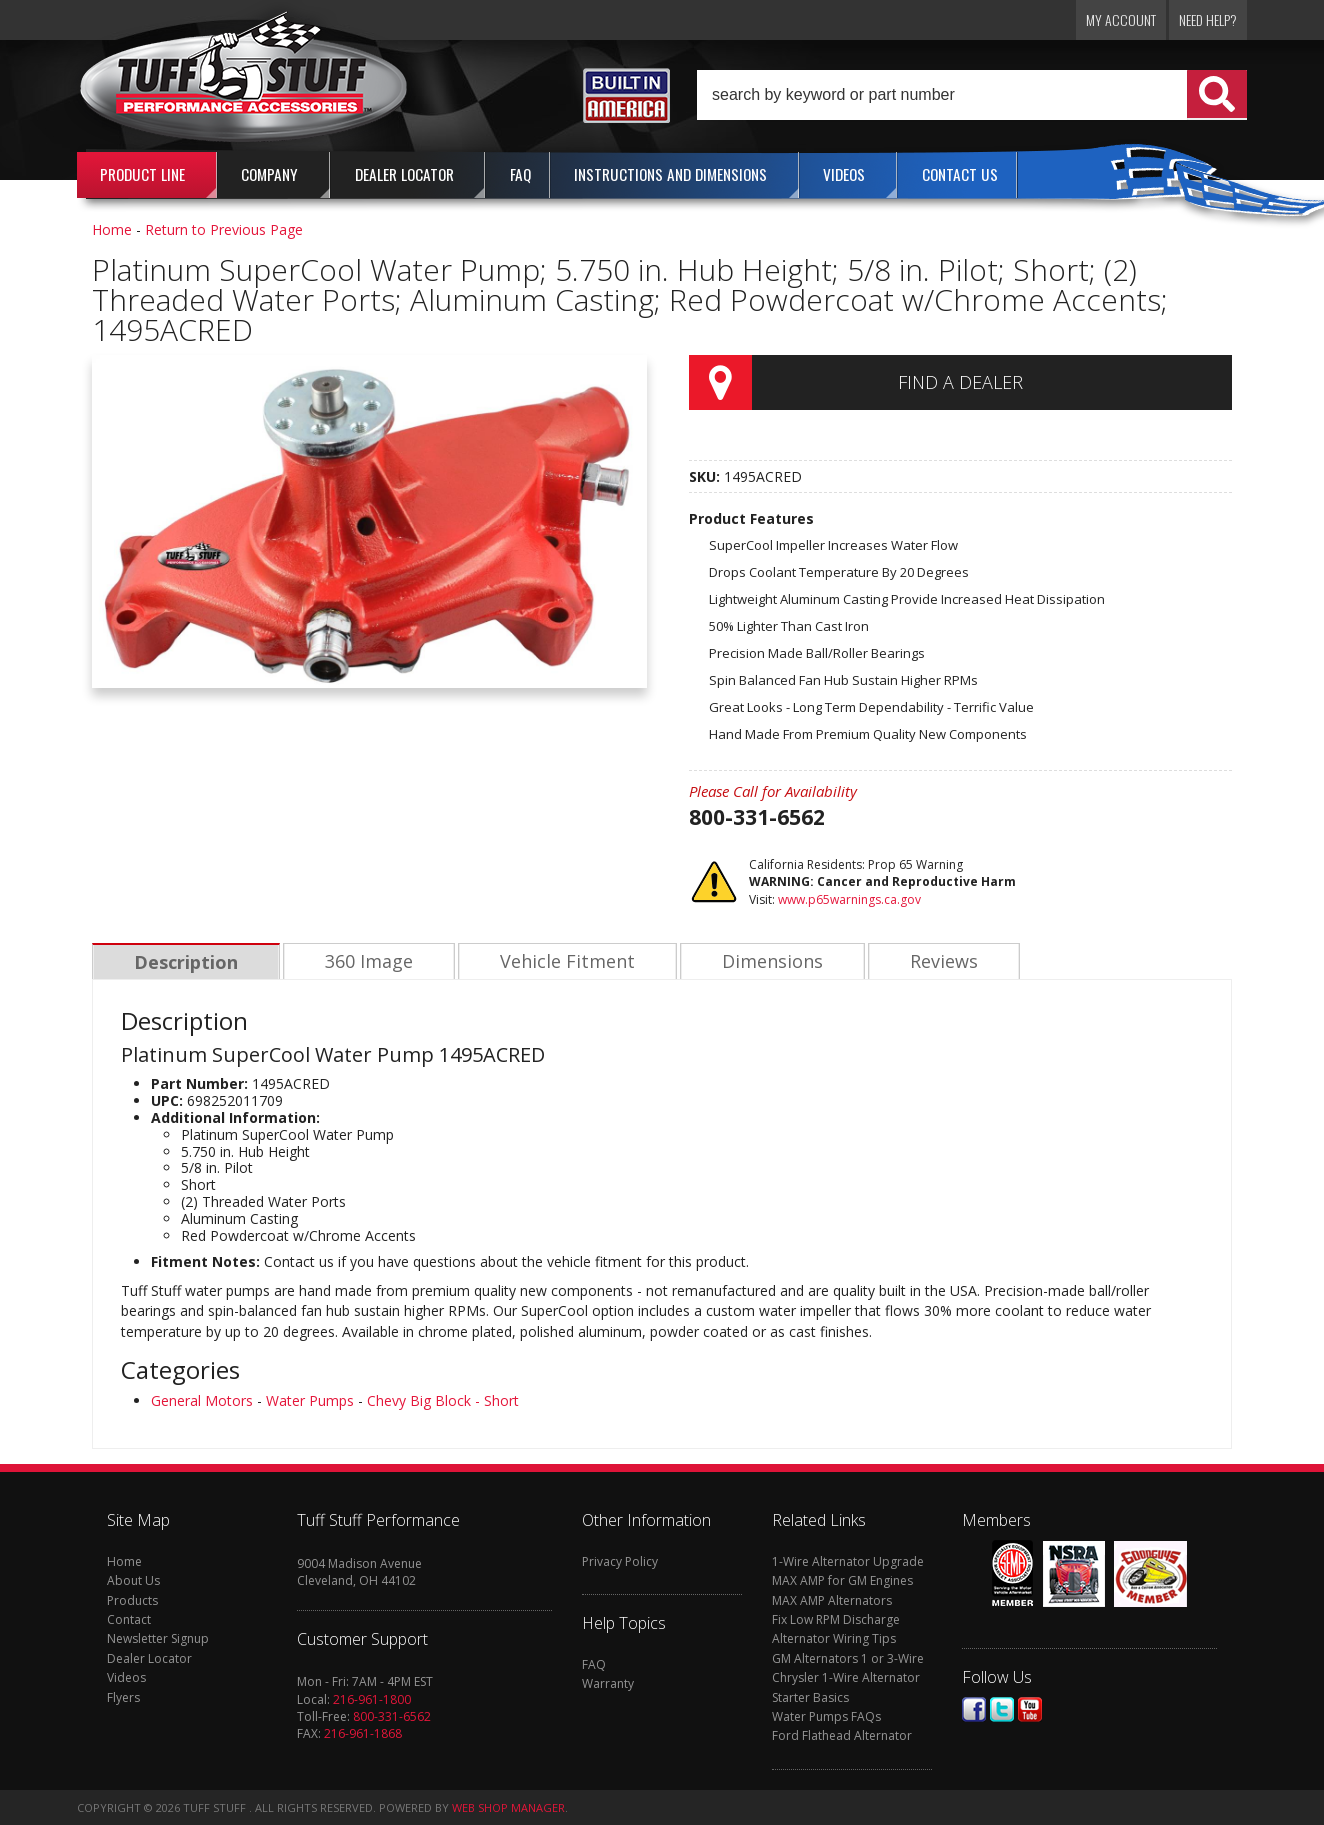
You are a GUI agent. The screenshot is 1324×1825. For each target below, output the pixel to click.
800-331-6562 (392, 1716)
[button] (972, 95)
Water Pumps (310, 1400)
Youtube (1030, 1709)
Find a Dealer (960, 382)
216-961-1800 (372, 1699)
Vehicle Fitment (562, 962)
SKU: (706, 476)
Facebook (974, 1709)
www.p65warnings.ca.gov (849, 899)
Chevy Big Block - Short (443, 1400)
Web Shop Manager (508, 1807)
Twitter (1002, 1709)
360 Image (366, 962)
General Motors (202, 1400)
